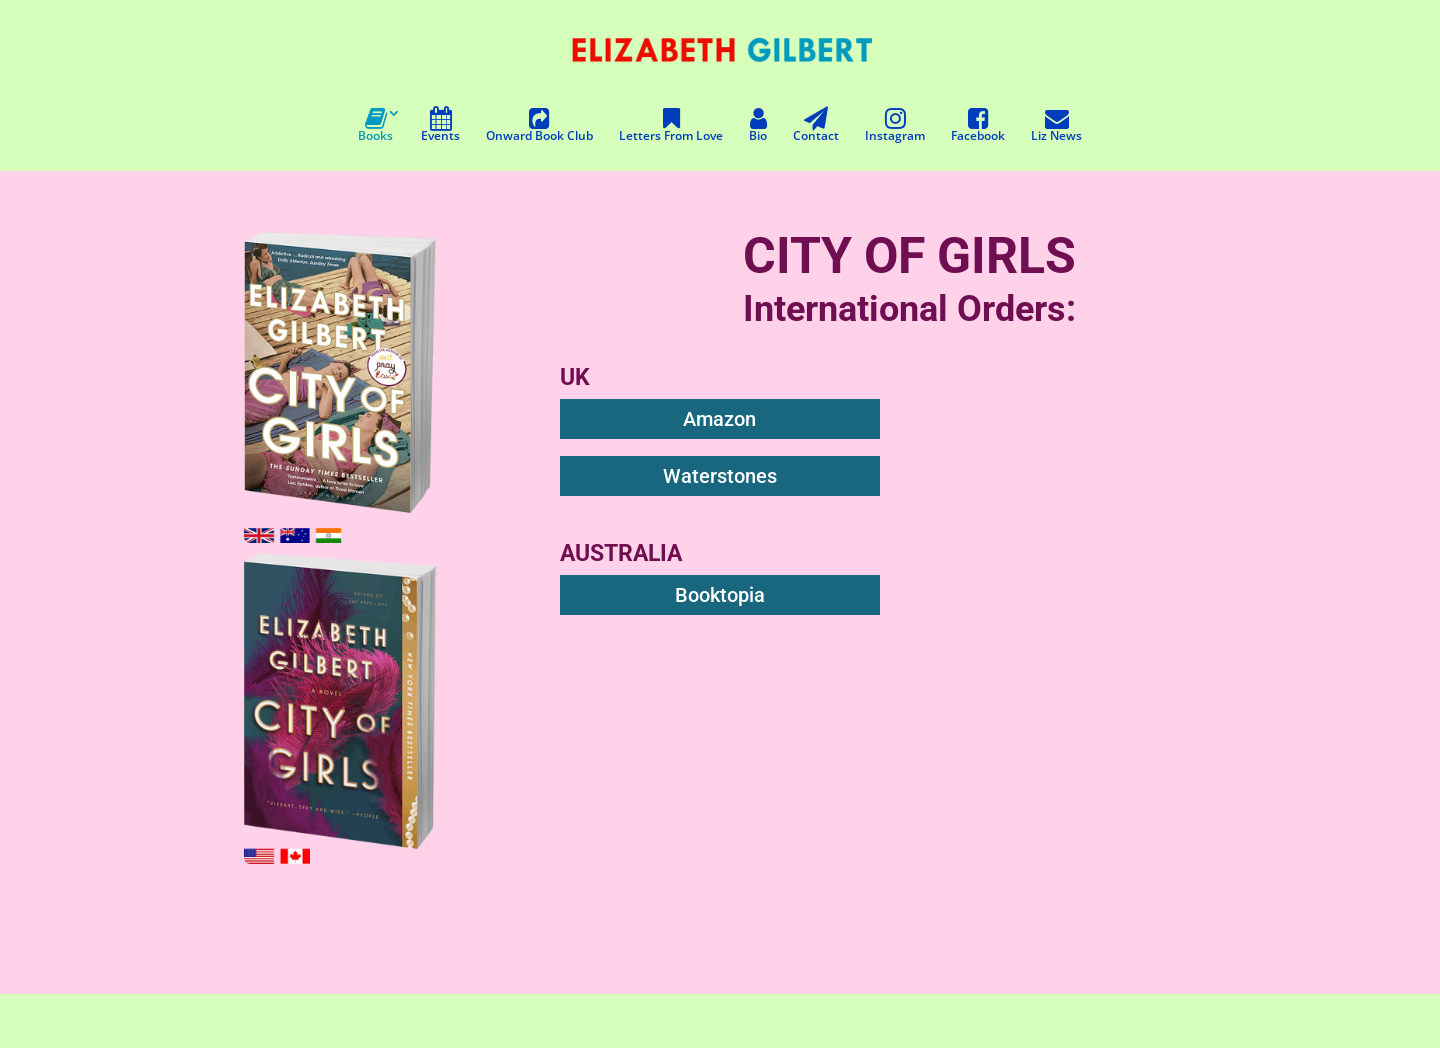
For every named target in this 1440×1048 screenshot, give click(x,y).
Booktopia (720, 595)
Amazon (719, 419)
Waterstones (720, 476)
